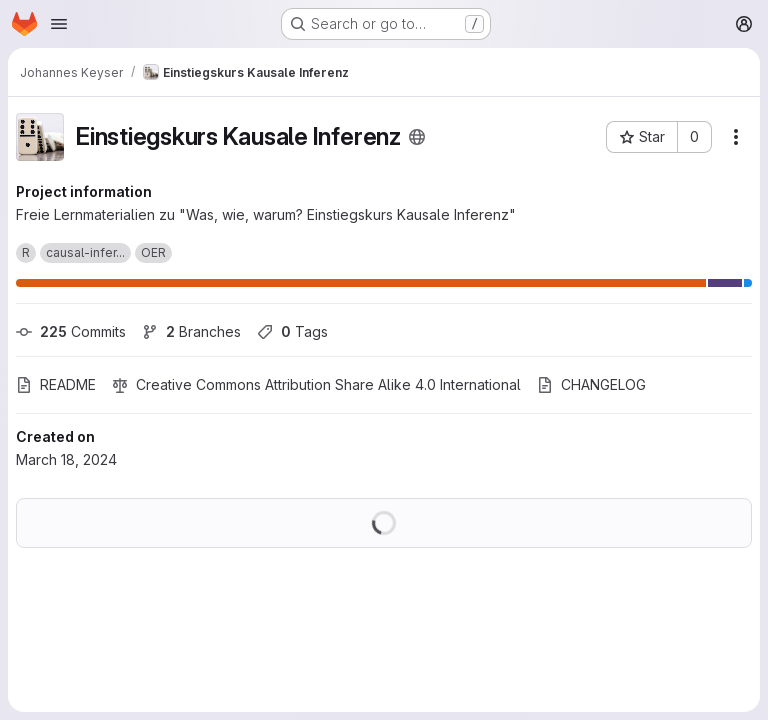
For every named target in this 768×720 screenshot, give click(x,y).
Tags (292, 331)
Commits (71, 331)
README (56, 384)
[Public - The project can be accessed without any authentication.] (417, 137)
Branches (191, 331)
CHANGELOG (591, 384)
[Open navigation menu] (59, 24)
